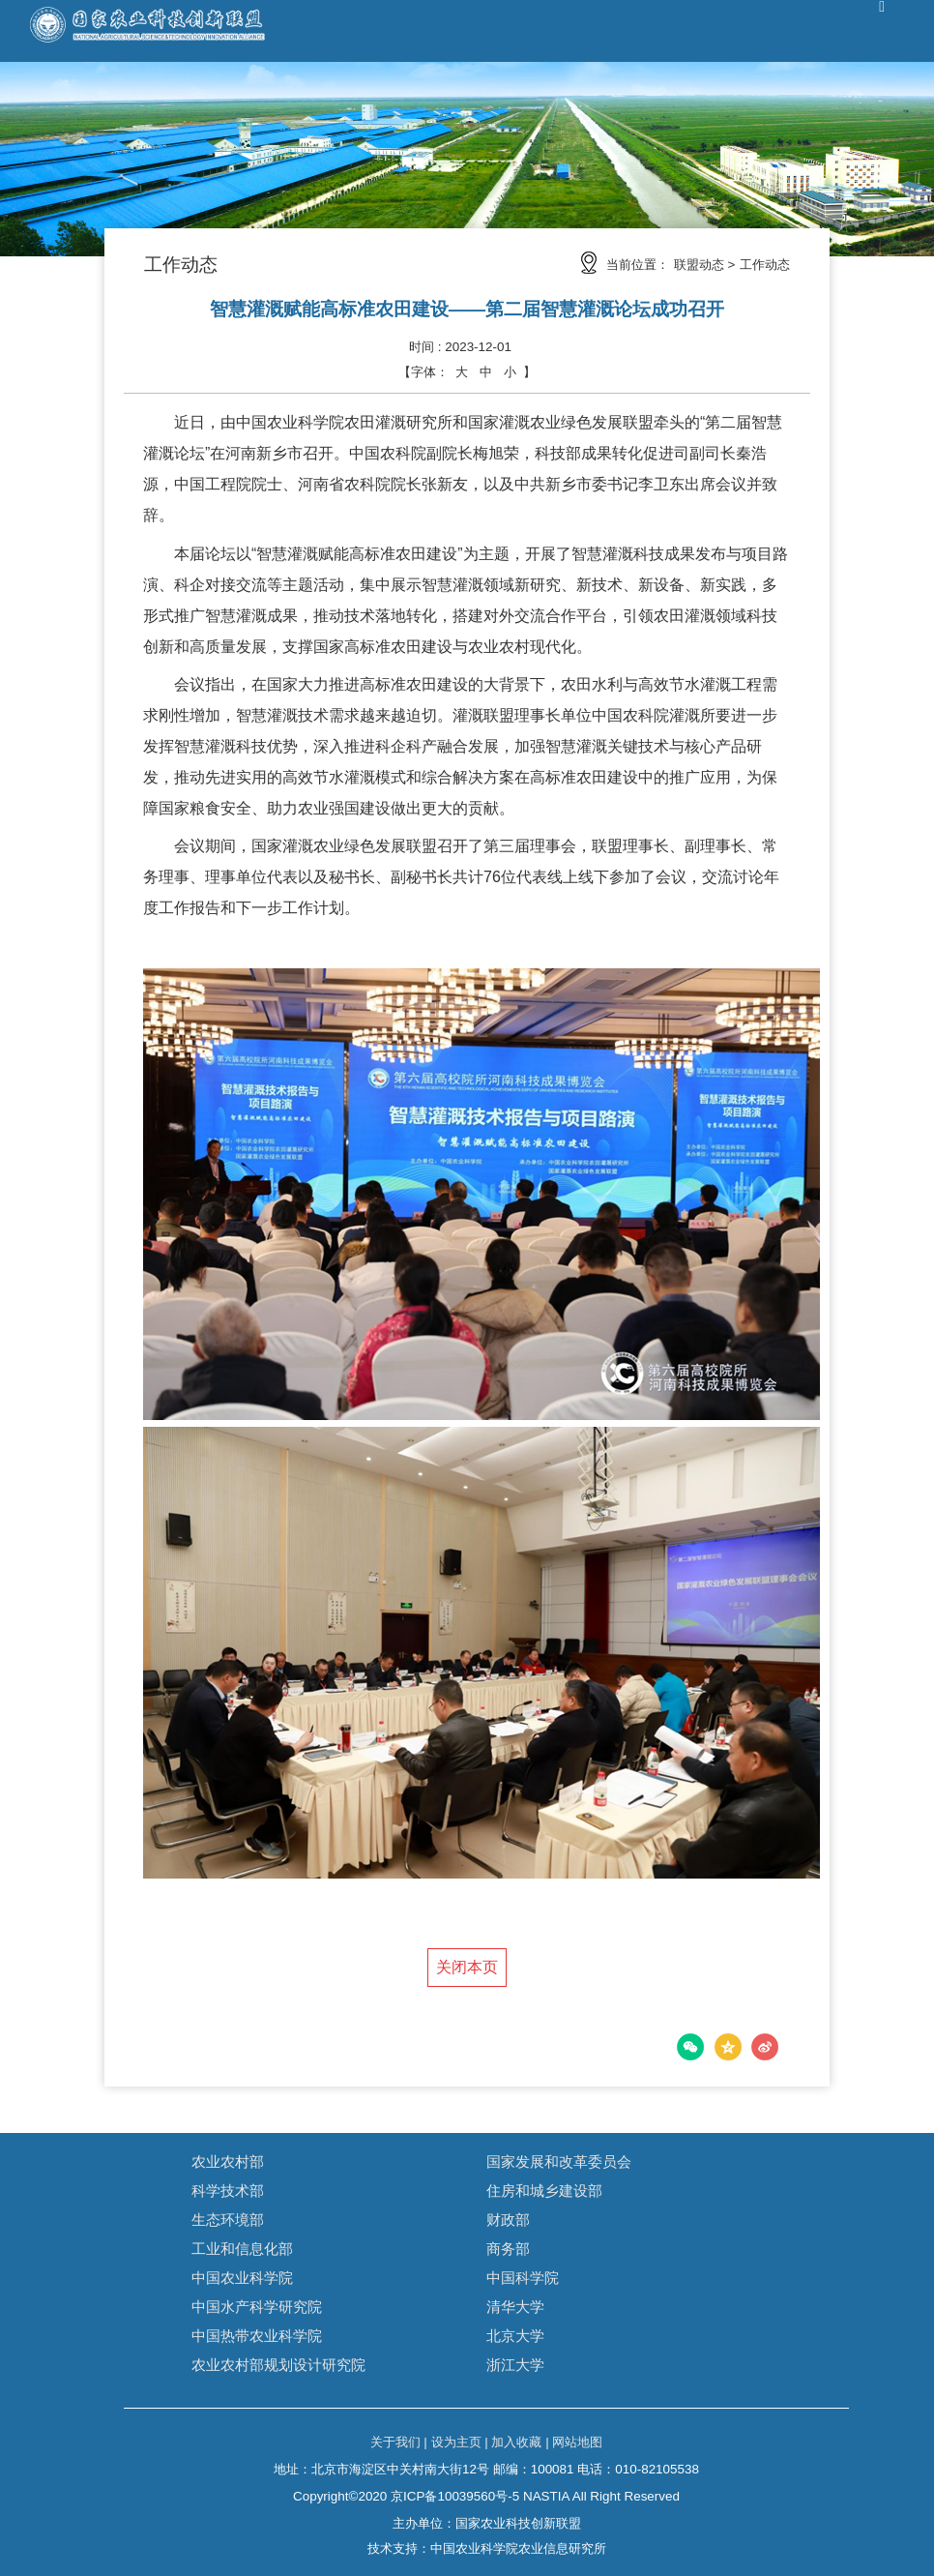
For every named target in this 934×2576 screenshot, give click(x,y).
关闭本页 (467, 1967)
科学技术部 (227, 2190)
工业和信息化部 (242, 2248)
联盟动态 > (705, 264)
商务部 (508, 2248)
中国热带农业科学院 (256, 2335)
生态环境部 (227, 2219)
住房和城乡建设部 (544, 2190)
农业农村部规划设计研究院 (278, 2364)
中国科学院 (522, 2277)
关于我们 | (398, 2442)
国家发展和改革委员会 (558, 2161)
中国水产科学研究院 (256, 2306)
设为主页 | (459, 2442)
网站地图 (577, 2442)
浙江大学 (515, 2364)
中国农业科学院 (242, 2277)
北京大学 (515, 2335)
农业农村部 (227, 2161)
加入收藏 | (519, 2442)
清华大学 (515, 2306)
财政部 (508, 2219)
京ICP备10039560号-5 (455, 2496)
